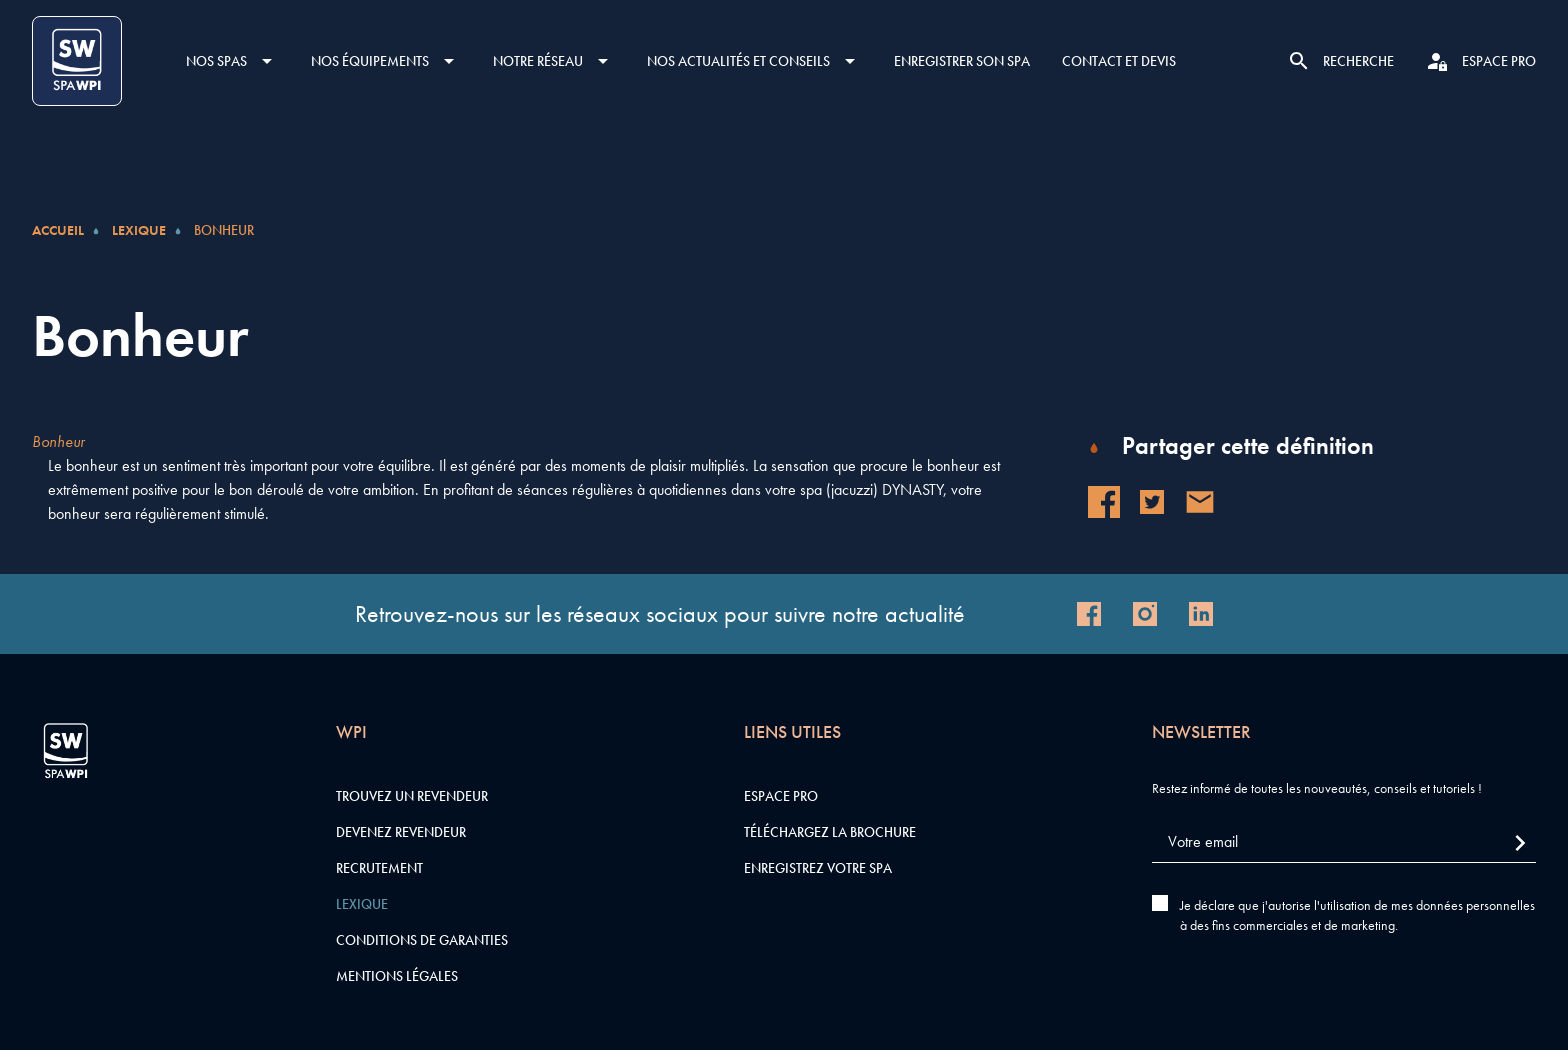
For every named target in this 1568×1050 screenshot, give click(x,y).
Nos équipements (370, 61)
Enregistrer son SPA (962, 61)
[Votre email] (1344, 842)
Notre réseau (538, 61)
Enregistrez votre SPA (818, 868)
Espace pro (781, 796)
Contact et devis (1119, 61)
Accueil (58, 230)
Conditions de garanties (422, 940)
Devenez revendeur (401, 832)
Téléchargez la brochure (830, 832)
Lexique (139, 230)
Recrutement (379, 868)
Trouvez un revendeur (412, 796)
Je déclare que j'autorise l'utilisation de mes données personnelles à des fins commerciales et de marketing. (1357, 915)
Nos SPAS (216, 61)
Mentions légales (397, 976)
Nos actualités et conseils (738, 61)
